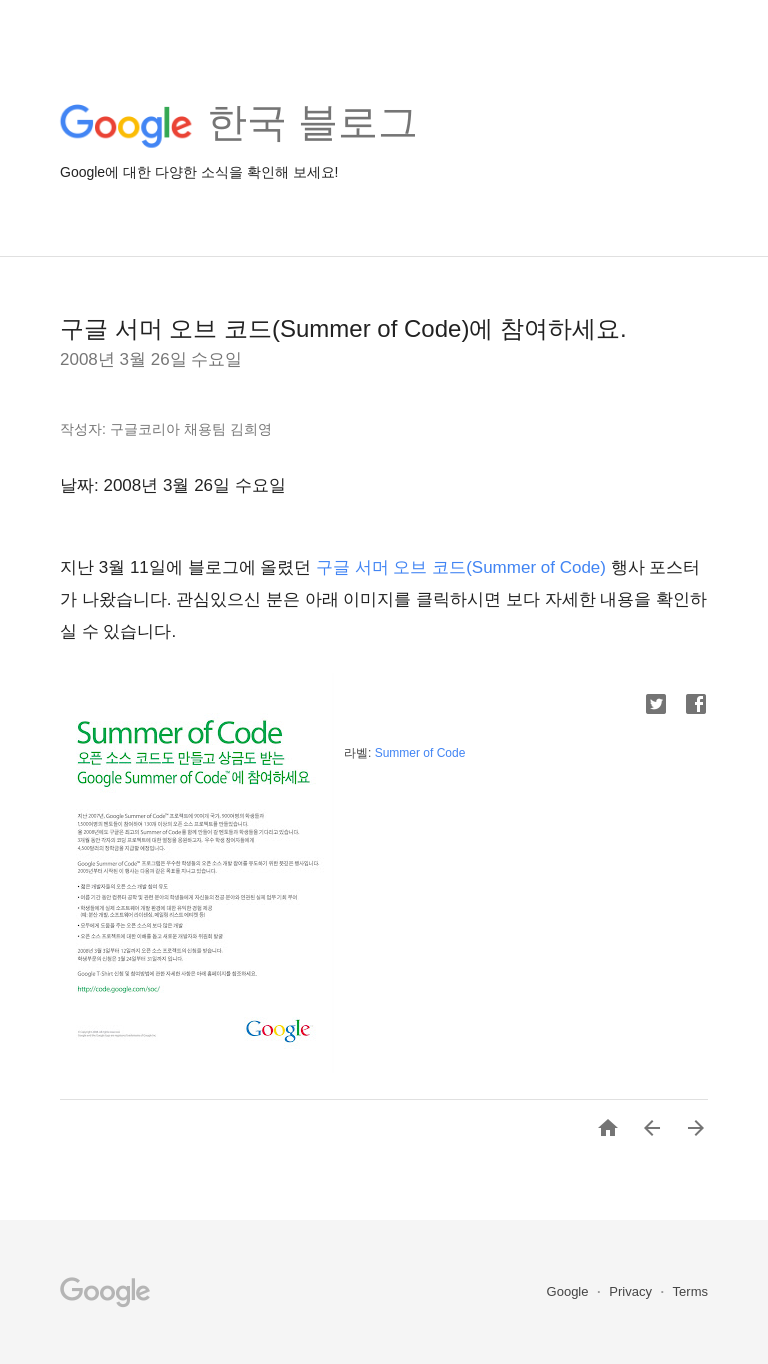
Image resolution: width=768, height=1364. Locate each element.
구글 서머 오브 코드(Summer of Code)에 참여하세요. (343, 328)
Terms (690, 1291)
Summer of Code (420, 753)
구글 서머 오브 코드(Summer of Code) (461, 567)
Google (570, 1291)
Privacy (632, 1291)
